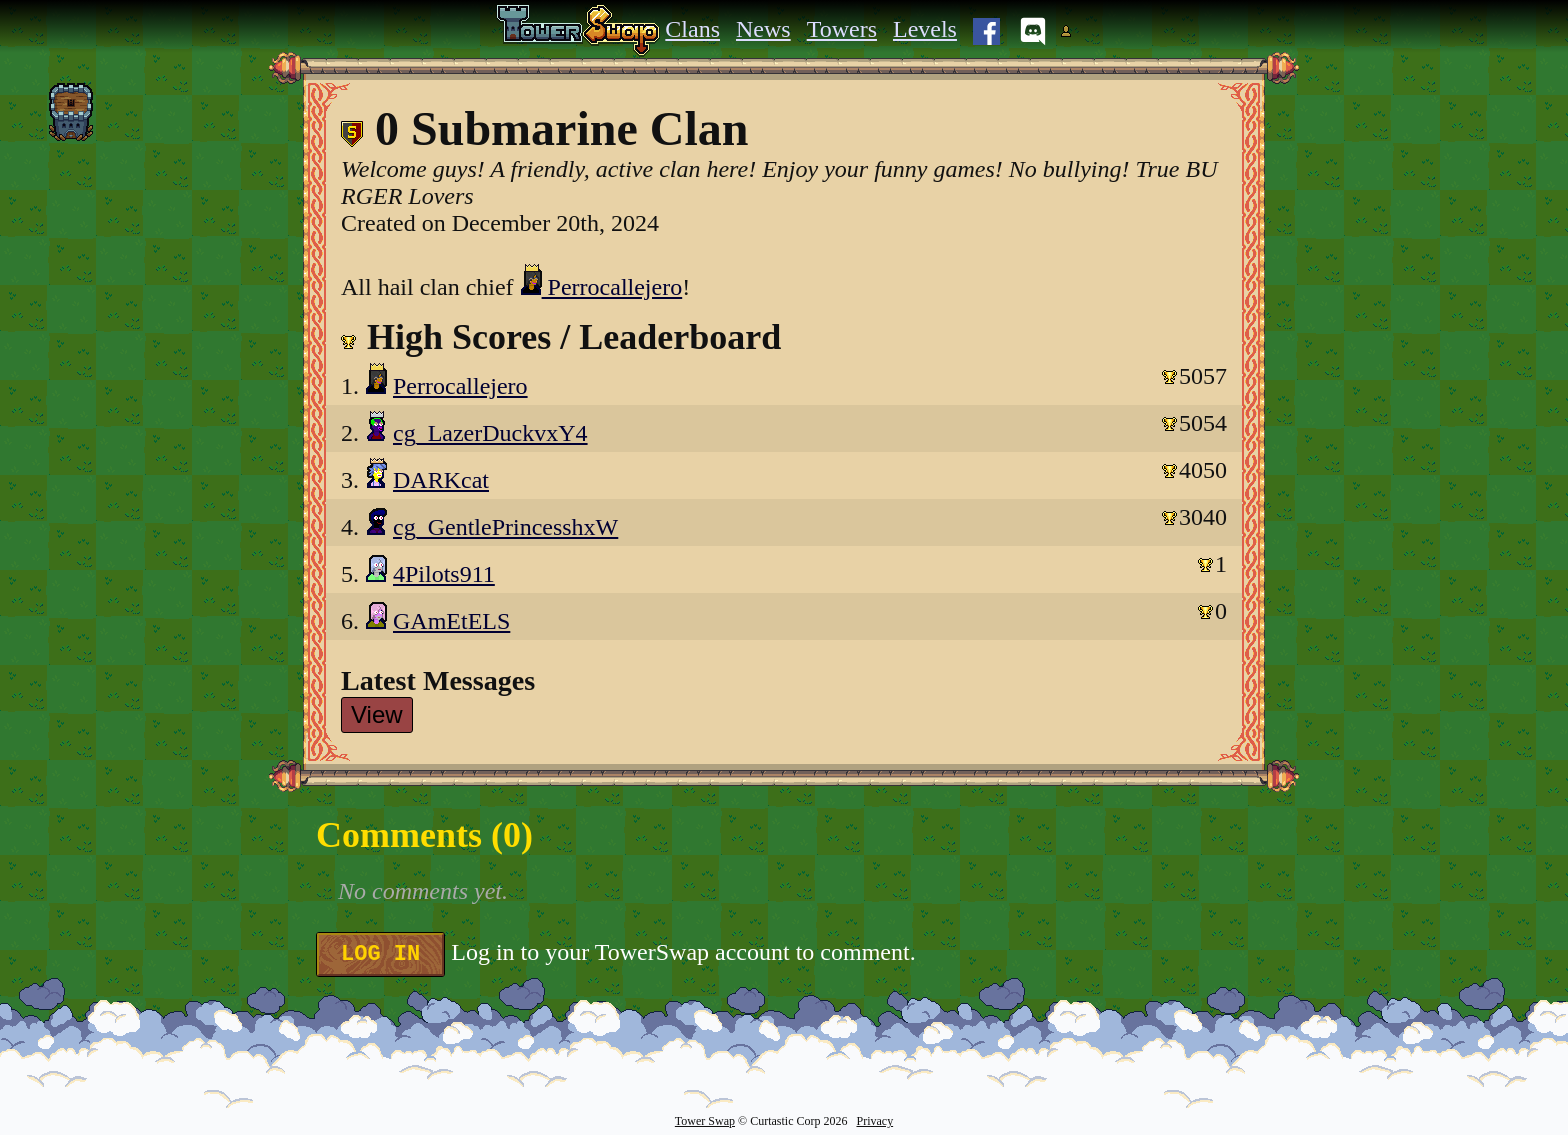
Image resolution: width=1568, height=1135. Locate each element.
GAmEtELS (451, 621)
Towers (842, 29)
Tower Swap (705, 1121)
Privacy (874, 1121)
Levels (925, 29)
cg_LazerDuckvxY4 (490, 433)
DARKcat (441, 480)
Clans (692, 29)
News (763, 29)
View (377, 714)
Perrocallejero (601, 287)
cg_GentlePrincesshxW (505, 527)
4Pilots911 (444, 574)
